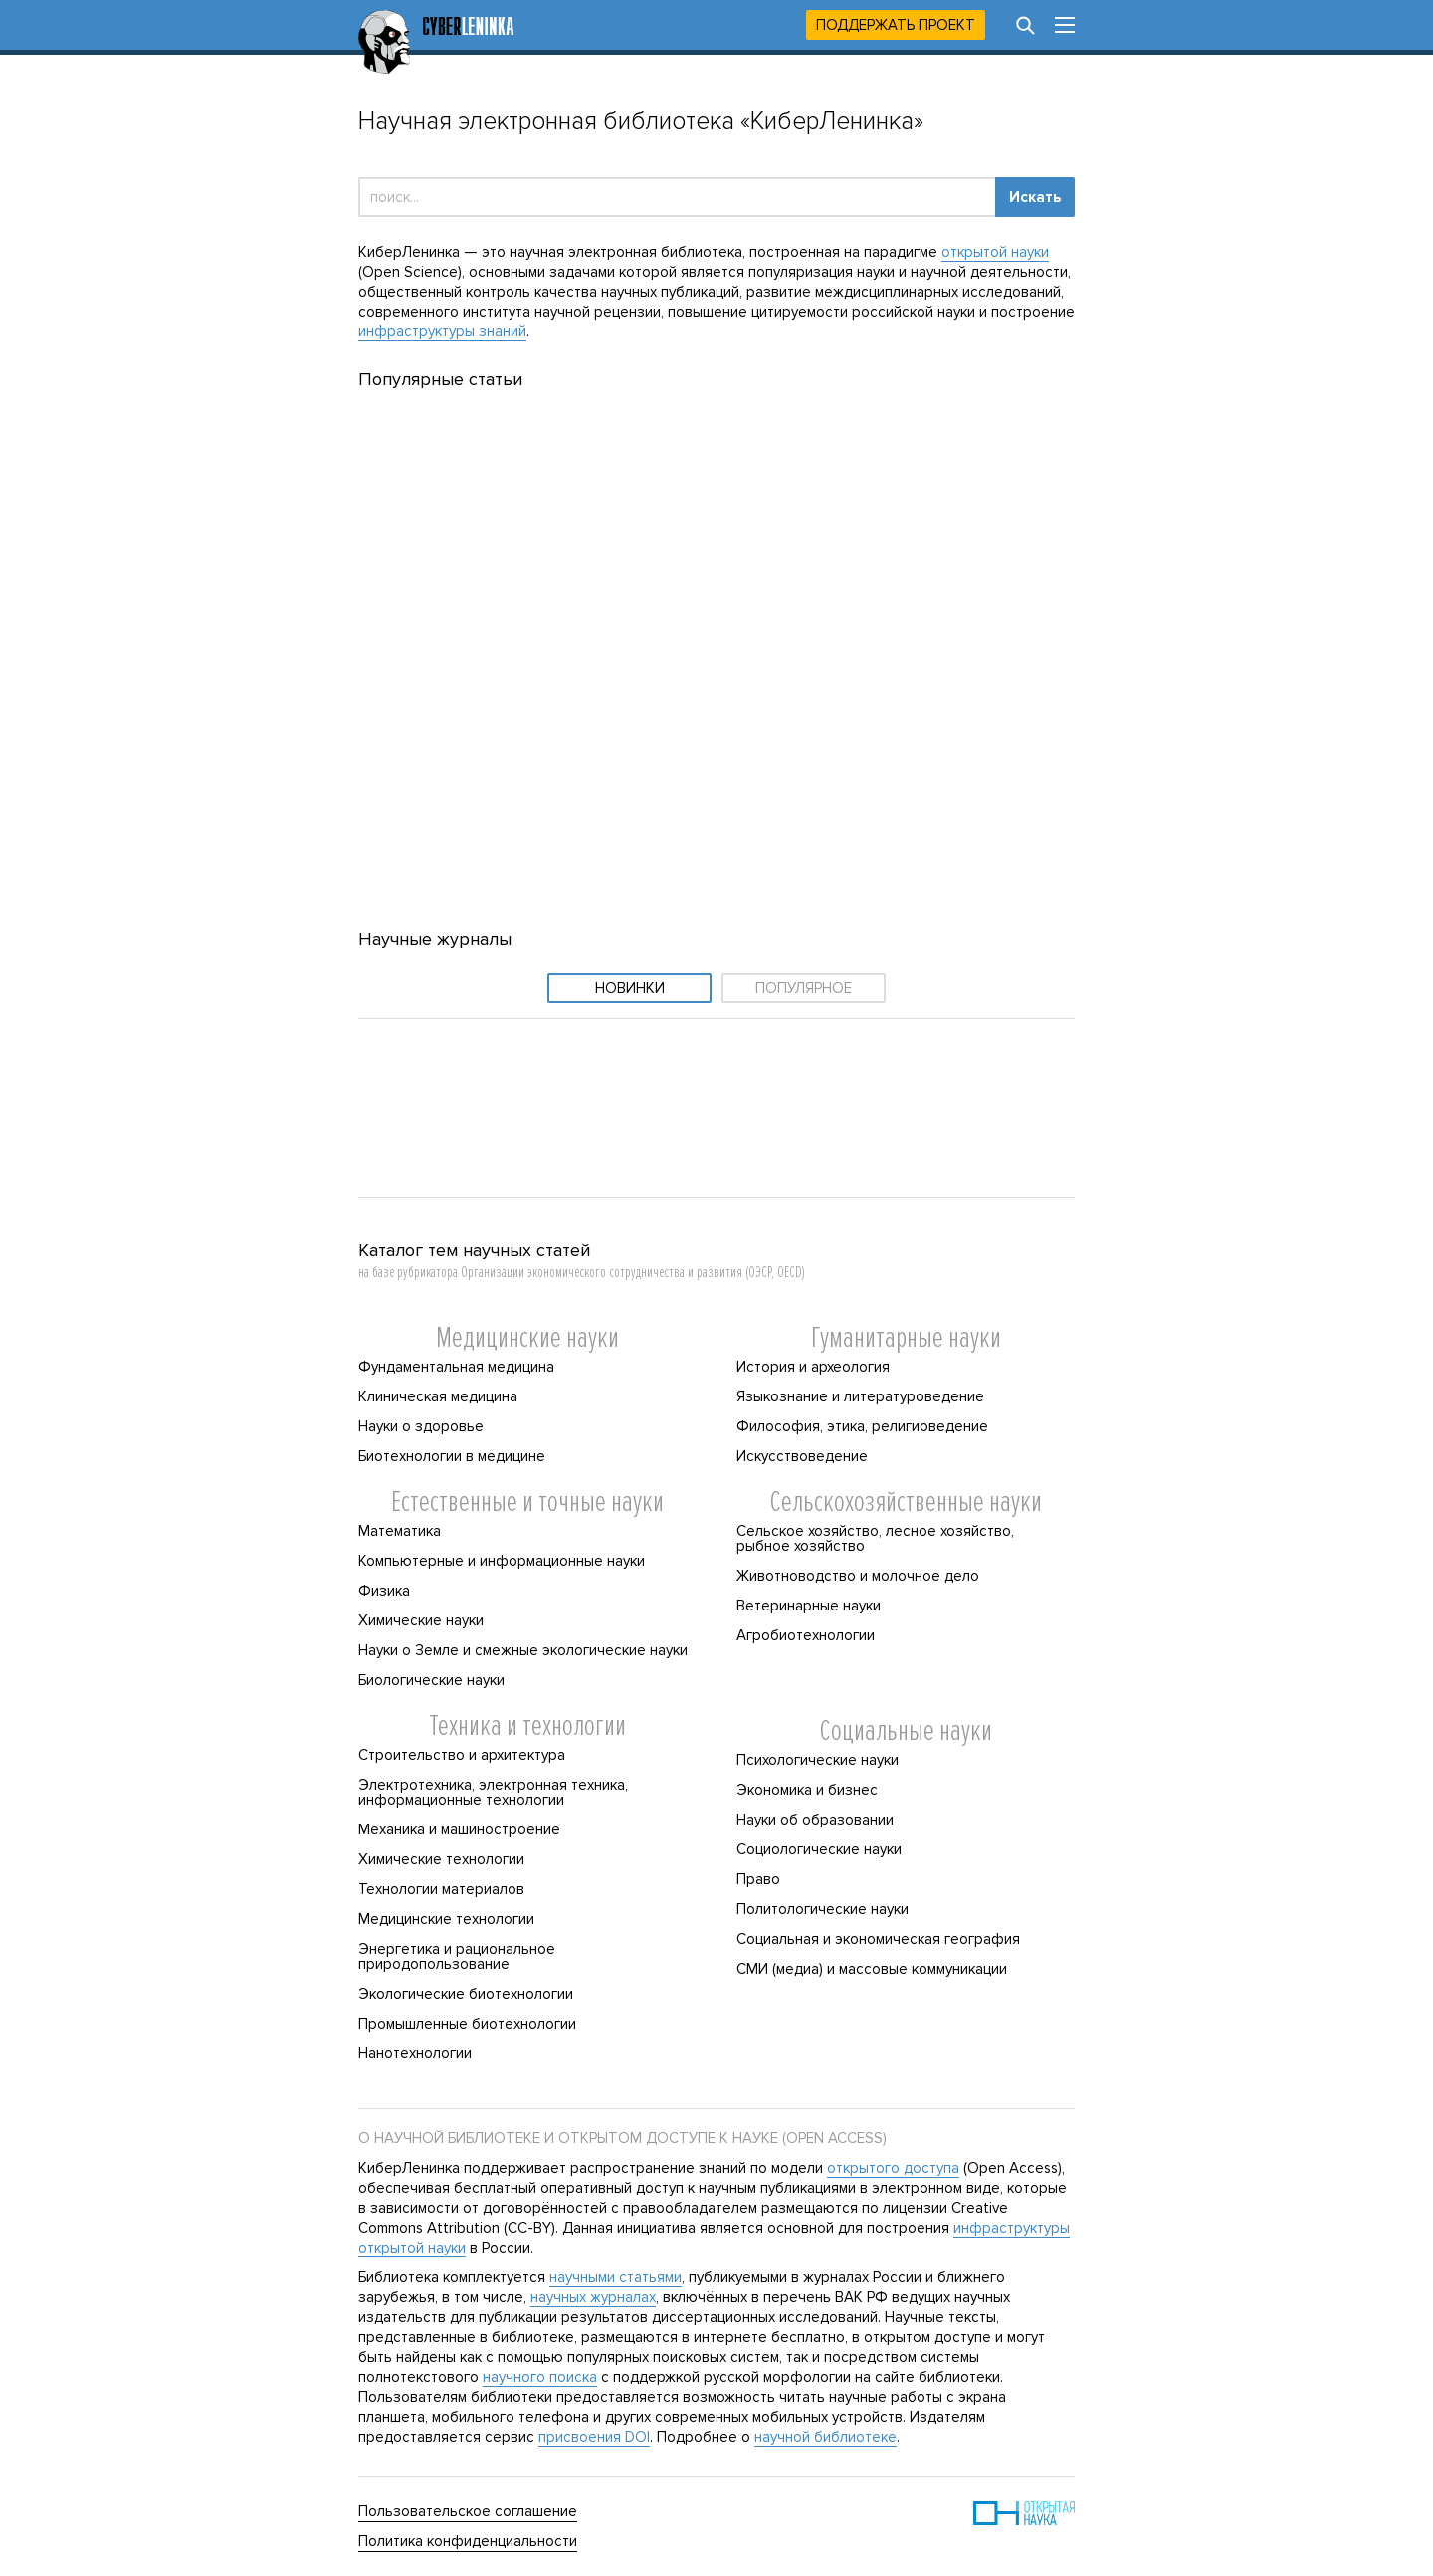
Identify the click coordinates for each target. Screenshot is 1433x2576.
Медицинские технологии (446, 1919)
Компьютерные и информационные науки (501, 1561)
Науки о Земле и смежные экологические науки (523, 1650)
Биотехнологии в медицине (451, 1456)
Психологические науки (817, 1760)
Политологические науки (822, 1909)
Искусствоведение (802, 1456)
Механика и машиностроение (459, 1829)
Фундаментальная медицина (456, 1367)
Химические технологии (441, 1859)
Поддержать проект (895, 25)
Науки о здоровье (421, 1426)
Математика (399, 1531)
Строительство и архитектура (461, 1755)
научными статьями (615, 2277)
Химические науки (421, 1620)
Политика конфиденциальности (467, 2541)
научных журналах (593, 2297)
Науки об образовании (815, 1819)
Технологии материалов (441, 1889)
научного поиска (540, 2377)
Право (758, 1879)
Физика (384, 1591)
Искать (1035, 197)
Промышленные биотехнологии (467, 2024)
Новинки (630, 988)
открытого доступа (893, 2168)
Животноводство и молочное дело (857, 1576)
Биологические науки (431, 1680)
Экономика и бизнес (807, 1790)
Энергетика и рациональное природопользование (456, 1956)
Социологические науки (819, 1849)
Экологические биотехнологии (465, 1994)
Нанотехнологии (415, 2053)
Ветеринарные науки (808, 1605)
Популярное (803, 988)
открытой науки (995, 252)
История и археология (813, 1367)
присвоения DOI (594, 2437)
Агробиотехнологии (805, 1635)
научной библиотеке (825, 2437)
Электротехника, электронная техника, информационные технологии (493, 1792)
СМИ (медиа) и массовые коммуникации (871, 1969)
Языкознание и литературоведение (860, 1396)
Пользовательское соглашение (467, 2511)
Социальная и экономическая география (878, 1939)
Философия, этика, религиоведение (862, 1426)
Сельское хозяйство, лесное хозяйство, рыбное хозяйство (875, 1538)
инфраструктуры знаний (442, 331)
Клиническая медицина (437, 1396)
